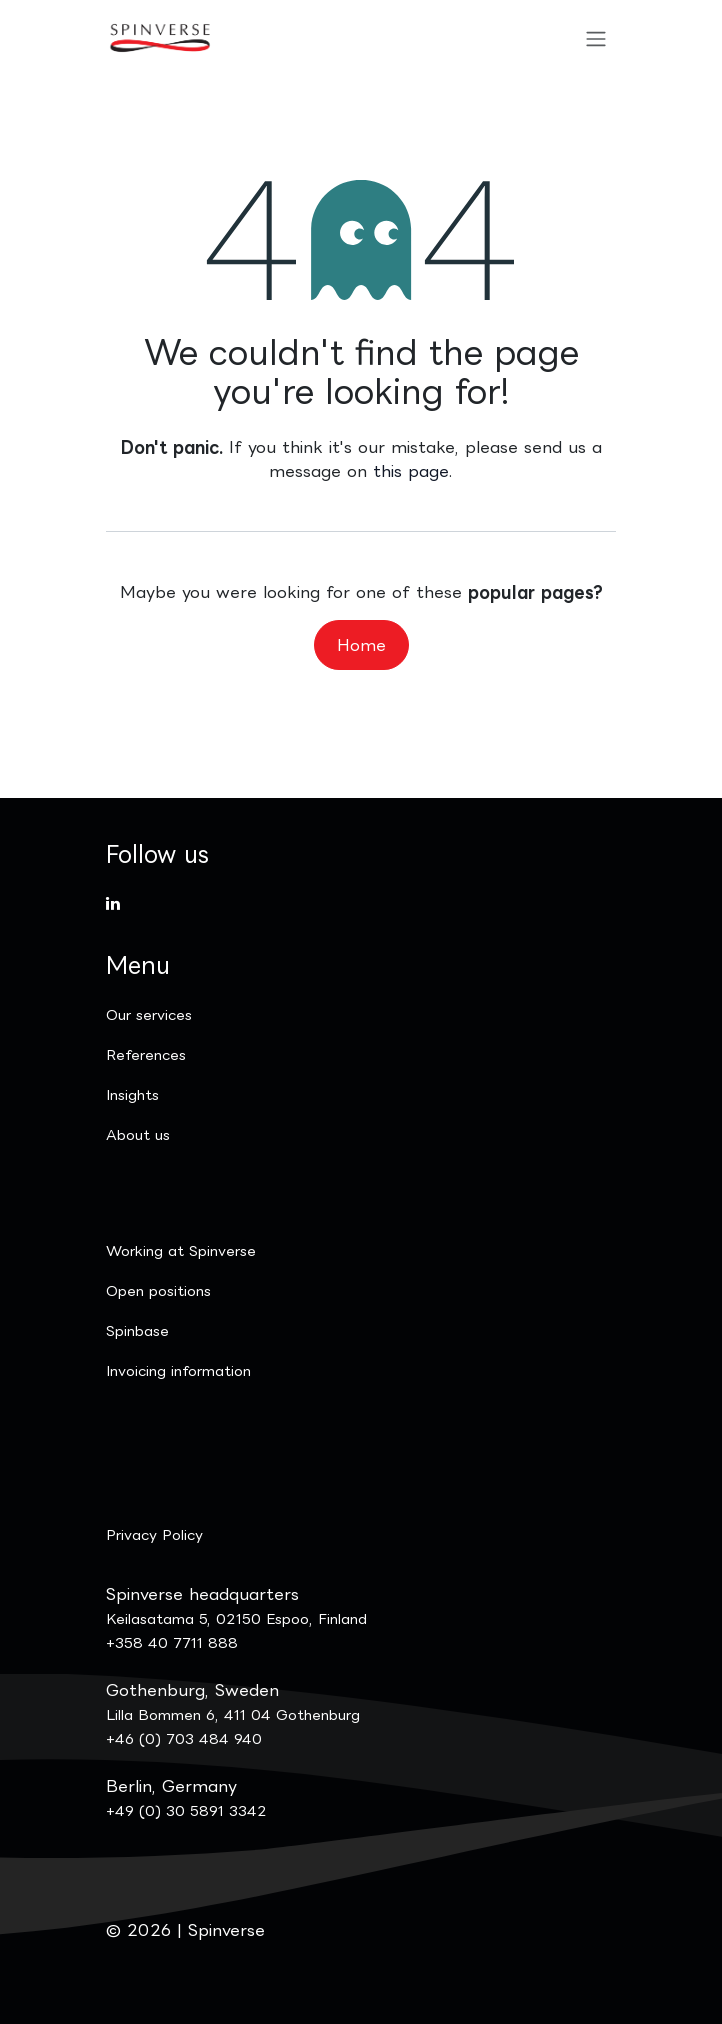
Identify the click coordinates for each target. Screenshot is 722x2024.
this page (411, 471)
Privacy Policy (154, 1534)
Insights (132, 1094)
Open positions (158, 1290)
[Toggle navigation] (596, 38)
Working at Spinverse (181, 1250)
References (146, 1054)
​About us (138, 1134)
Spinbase (137, 1330)
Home (361, 645)
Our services (149, 1014)
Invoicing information (178, 1370)
